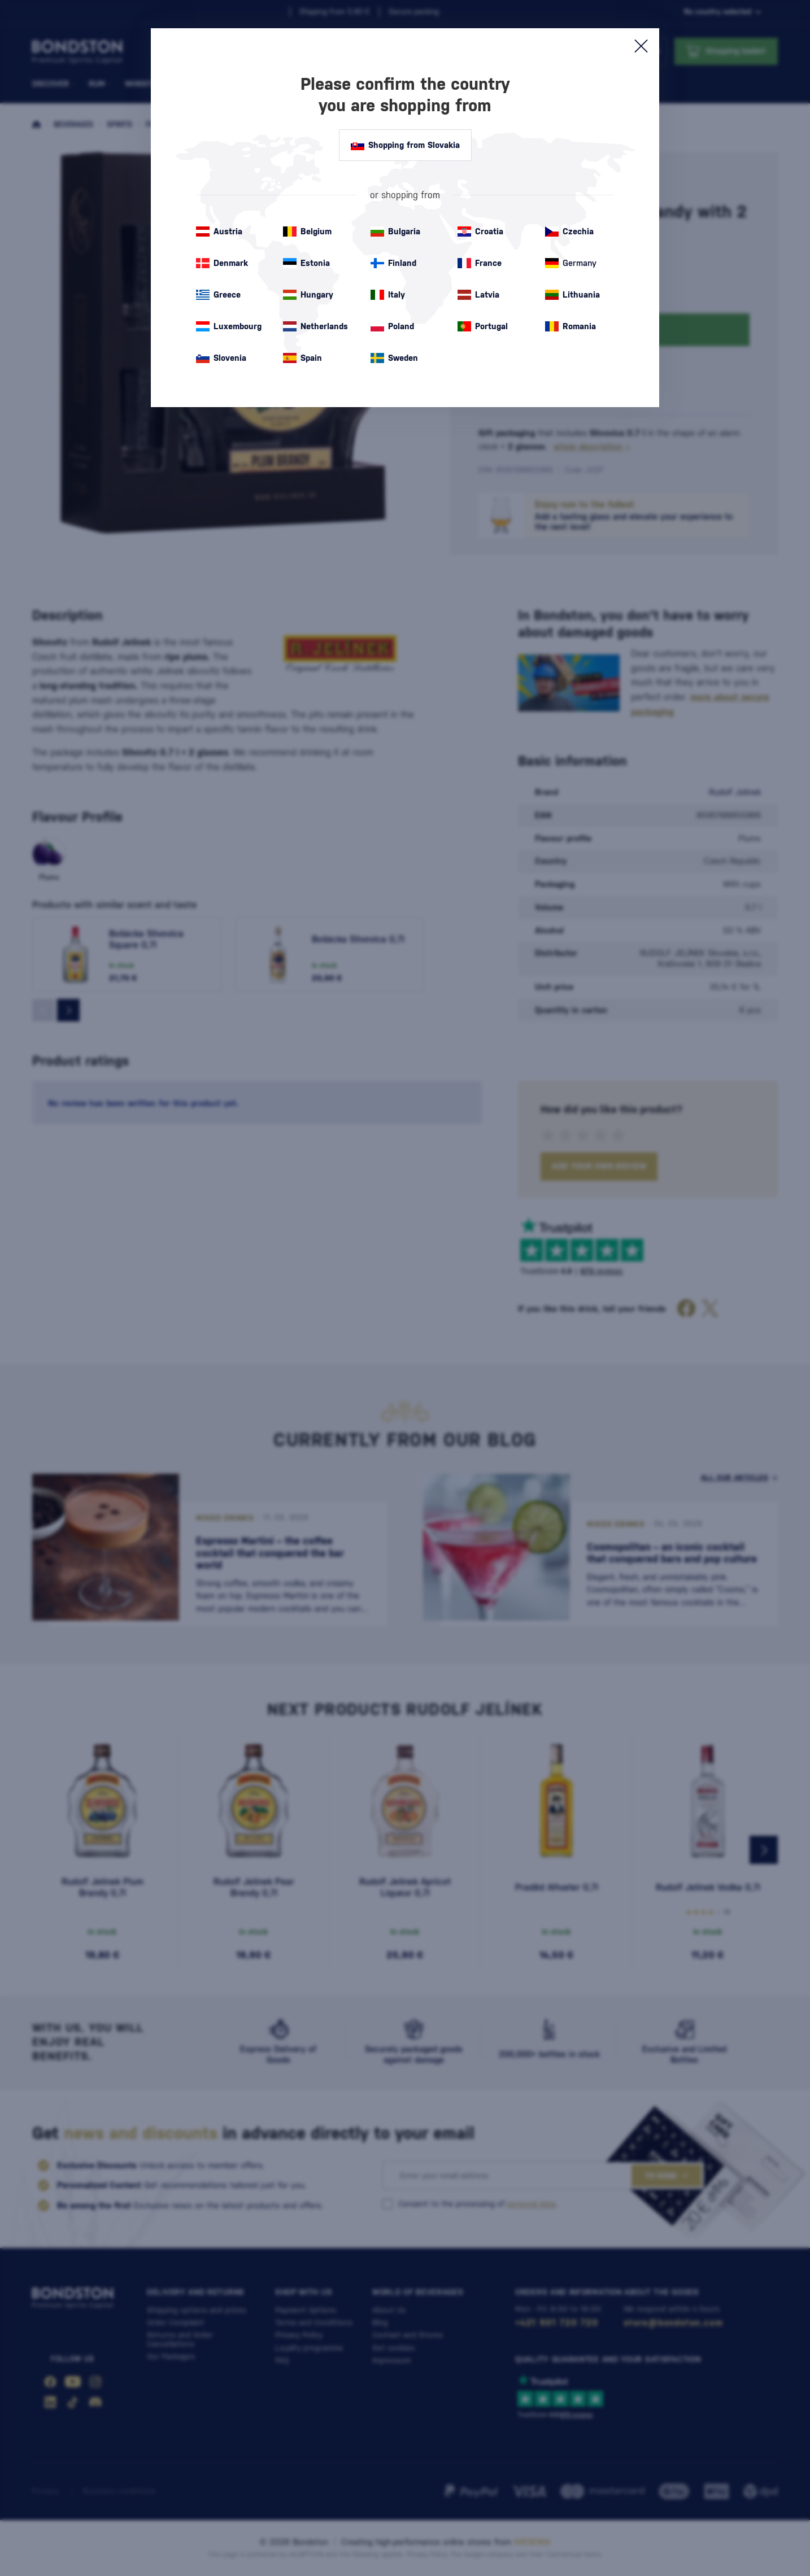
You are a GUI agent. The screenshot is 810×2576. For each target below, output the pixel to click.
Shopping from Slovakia (405, 145)
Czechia (569, 231)
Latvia (478, 295)
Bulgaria (395, 231)
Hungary (308, 295)
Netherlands (315, 326)
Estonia (306, 263)
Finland (393, 263)
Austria (219, 231)
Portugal (483, 326)
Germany (570, 263)
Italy (388, 295)
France (480, 263)
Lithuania (572, 295)
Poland (392, 326)
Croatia (480, 231)
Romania (570, 326)
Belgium (307, 231)
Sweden (394, 358)
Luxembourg (229, 326)
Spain (302, 358)
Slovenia (221, 358)
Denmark (222, 263)
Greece (218, 295)
